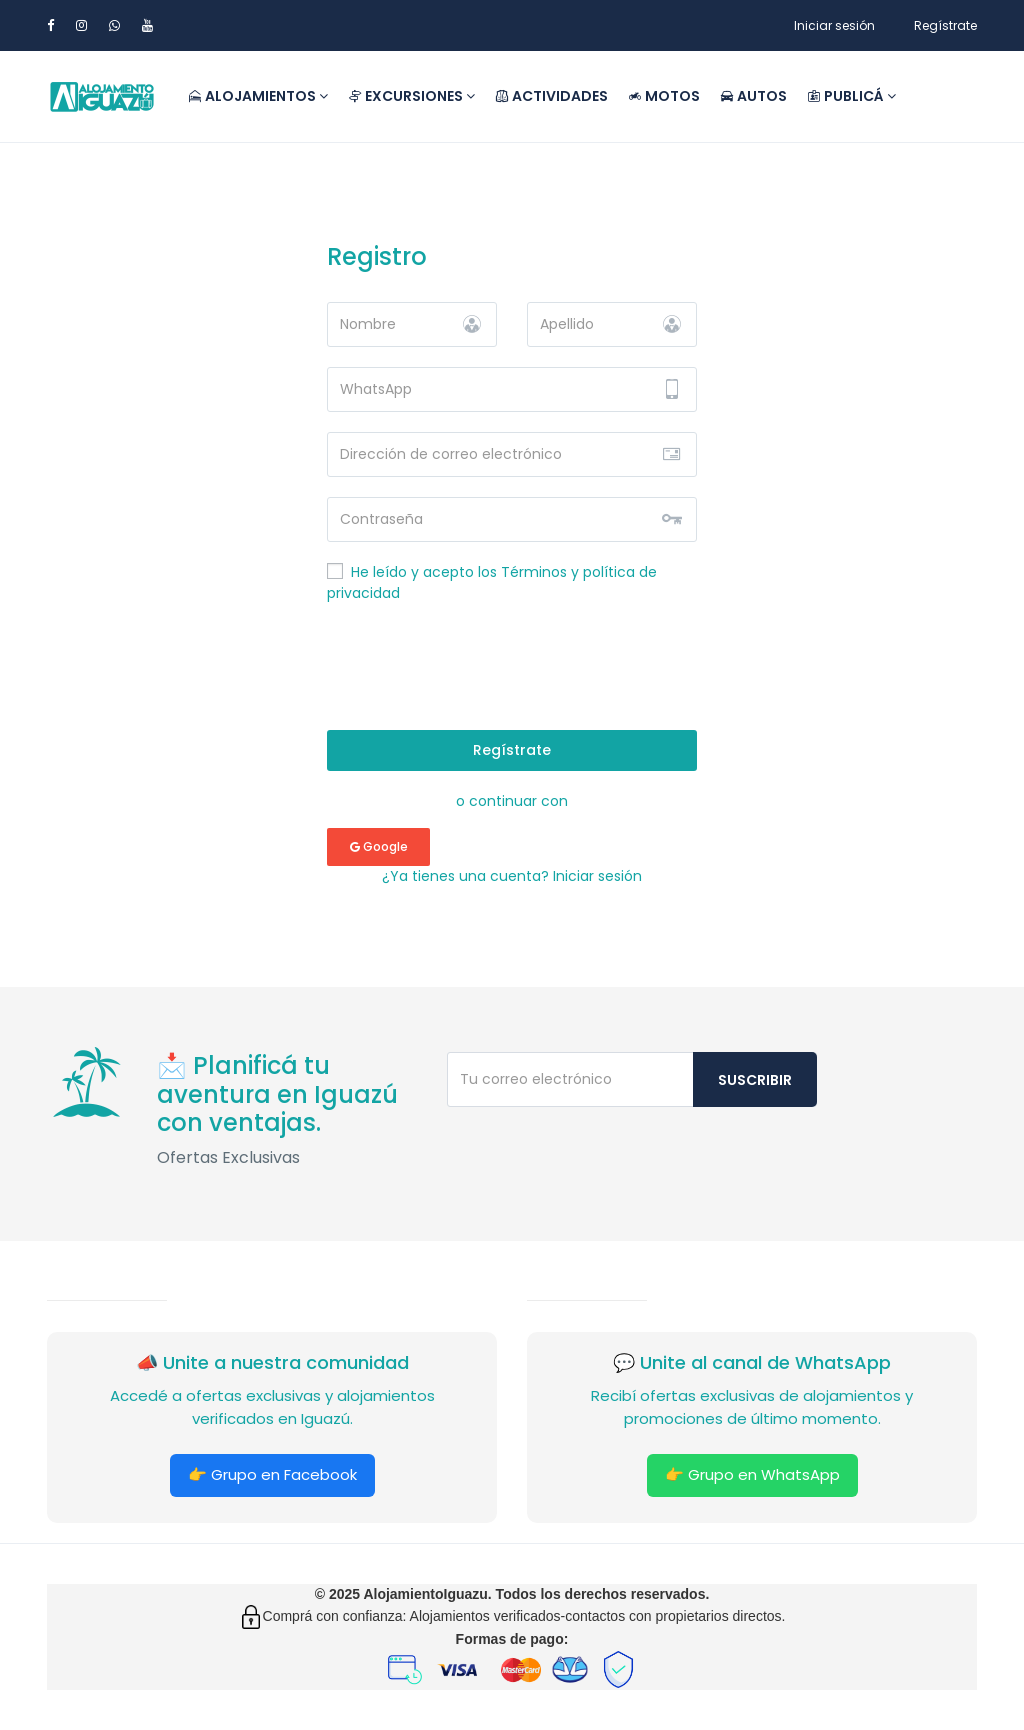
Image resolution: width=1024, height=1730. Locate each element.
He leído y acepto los (492, 582)
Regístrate (945, 25)
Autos (753, 96)
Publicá (851, 96)
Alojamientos (258, 96)
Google (379, 846)
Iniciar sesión (834, 25)
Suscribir (755, 1080)
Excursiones (411, 96)
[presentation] (512, 671)
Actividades (551, 96)
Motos (664, 96)
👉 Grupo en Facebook (272, 1474)
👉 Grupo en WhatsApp (752, 1474)
